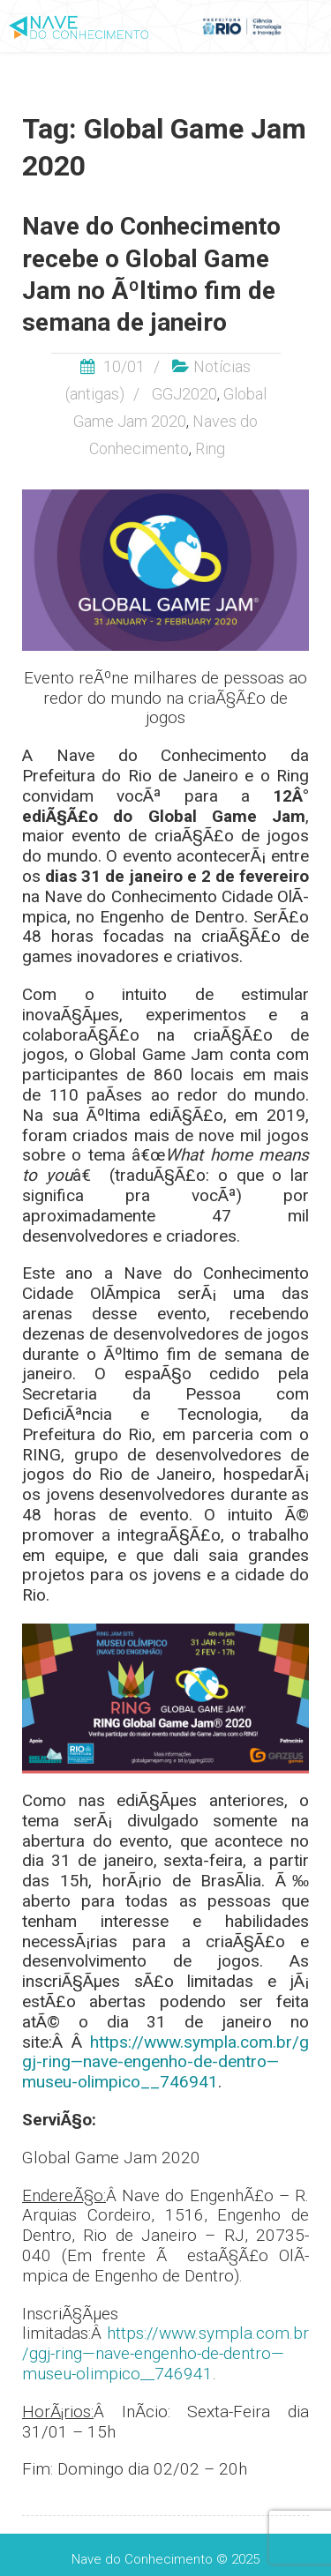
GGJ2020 (184, 394)
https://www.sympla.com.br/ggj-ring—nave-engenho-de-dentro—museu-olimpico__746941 (165, 2062)
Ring (210, 448)
